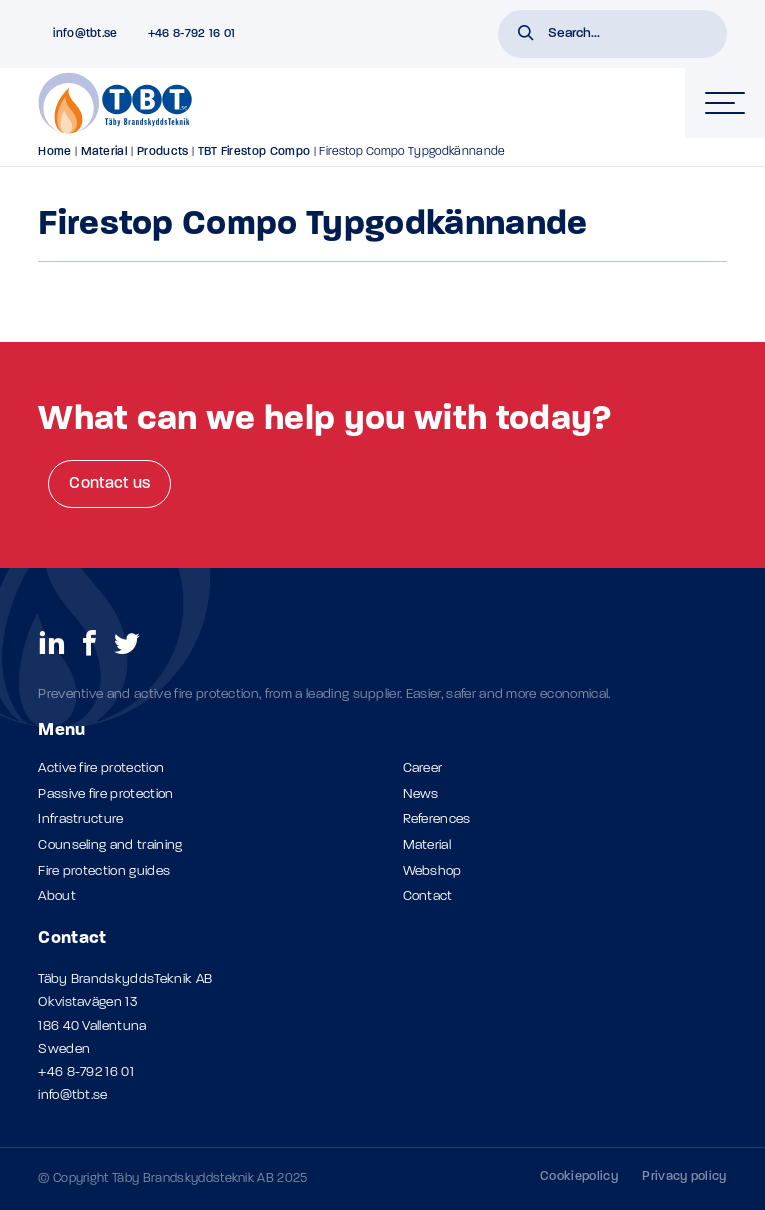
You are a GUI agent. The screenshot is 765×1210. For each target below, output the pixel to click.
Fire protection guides (104, 871)
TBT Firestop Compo (254, 152)
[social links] (52, 642)
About (57, 896)
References (437, 819)
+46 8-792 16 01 (86, 1072)
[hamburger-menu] (725, 103)
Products (163, 152)
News (421, 794)
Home (54, 152)
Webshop (432, 871)
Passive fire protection (105, 794)
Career (423, 768)
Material (105, 152)
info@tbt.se (73, 1095)
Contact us (109, 484)
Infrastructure (80, 819)
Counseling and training (110, 845)
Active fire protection (101, 768)
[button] (526, 35)
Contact (428, 896)
